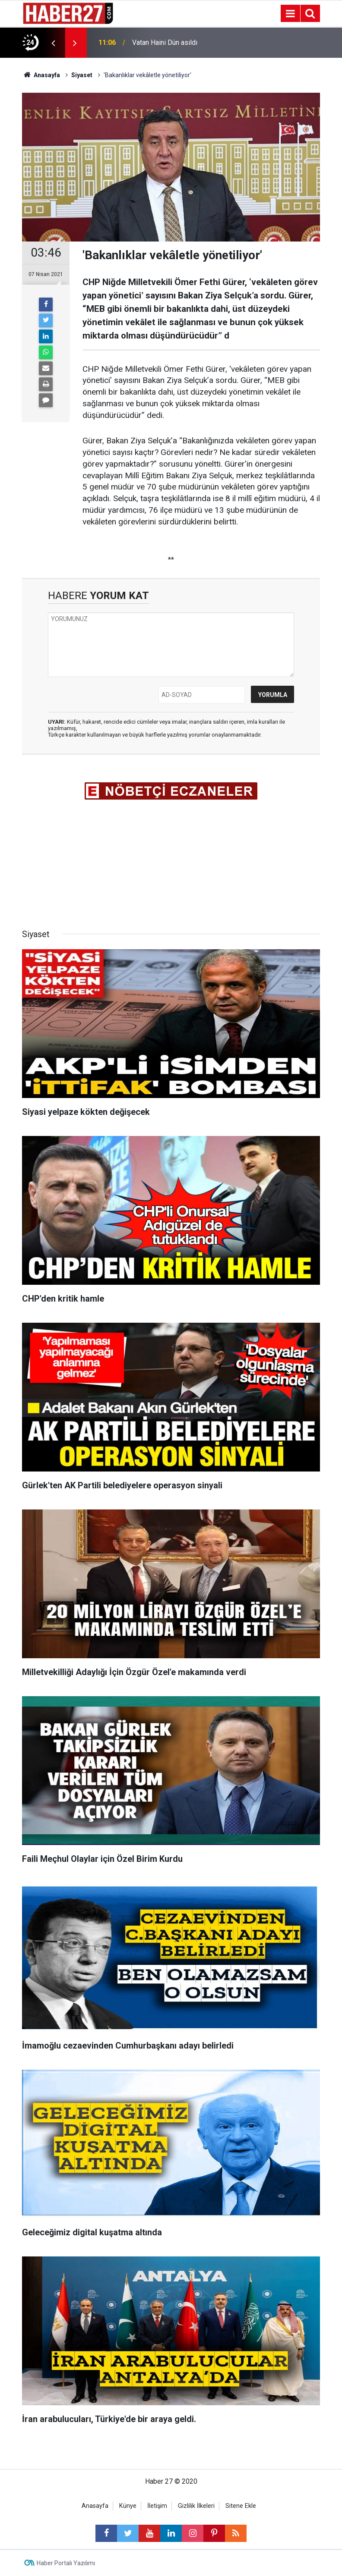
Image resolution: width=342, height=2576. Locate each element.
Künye (127, 2506)
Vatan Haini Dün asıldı (164, 42)
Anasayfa (95, 2506)
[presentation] (53, 43)
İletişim (157, 2506)
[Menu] (290, 14)
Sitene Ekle (240, 2506)
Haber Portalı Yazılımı (66, 2563)
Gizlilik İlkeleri (196, 2506)
